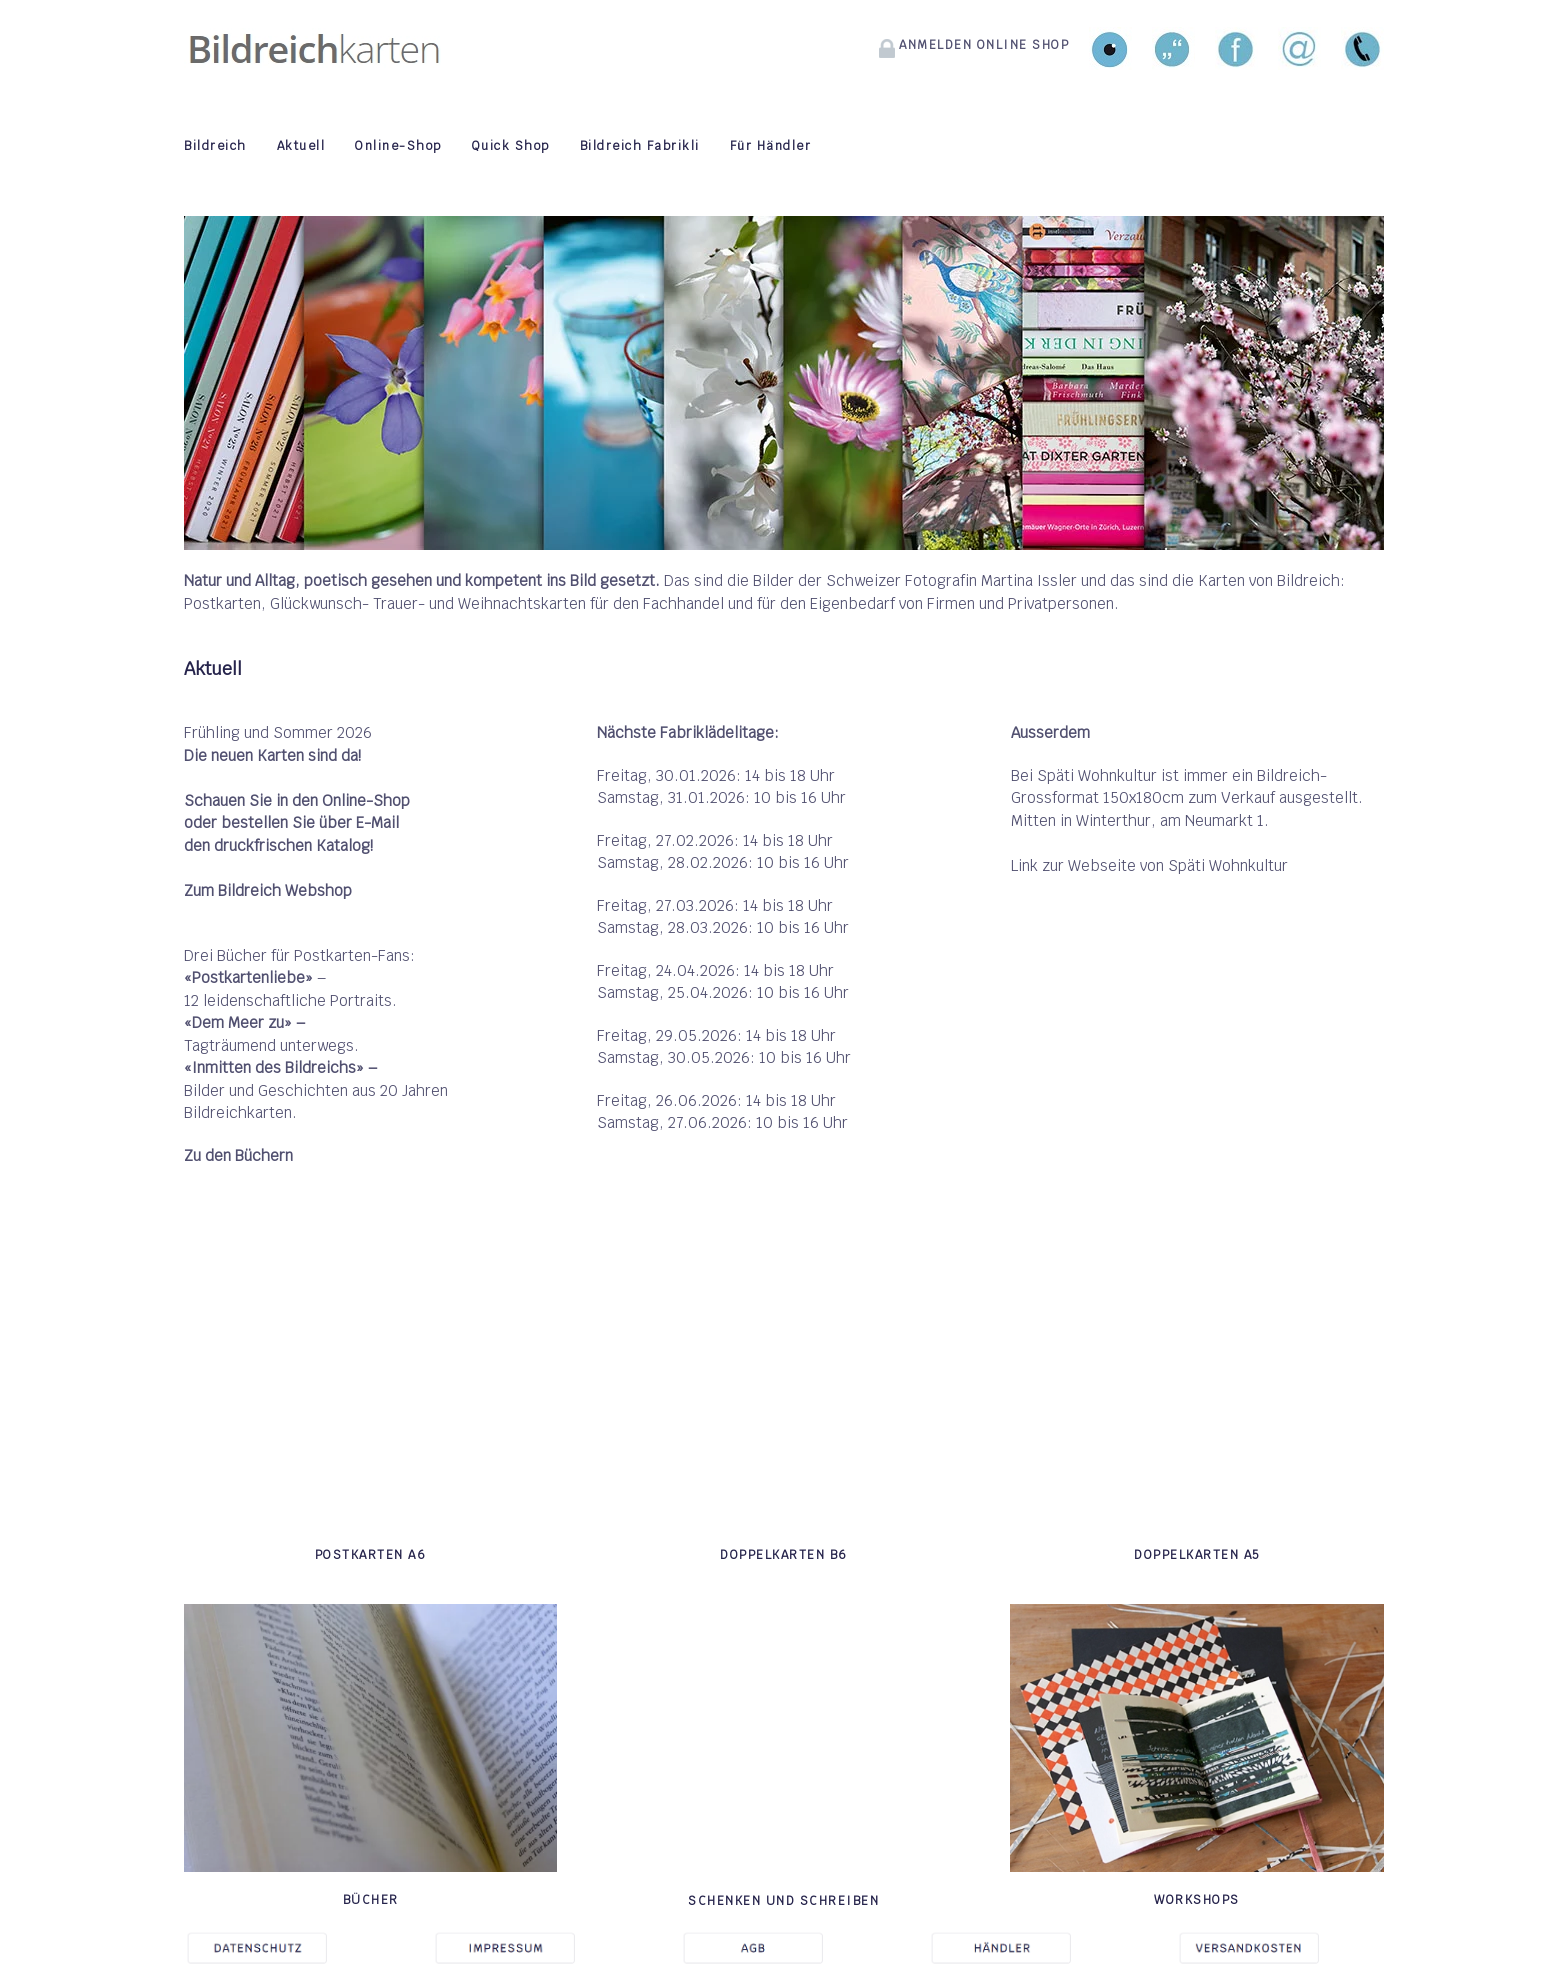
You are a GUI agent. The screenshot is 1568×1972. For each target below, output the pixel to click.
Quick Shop (511, 146)
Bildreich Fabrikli (640, 146)
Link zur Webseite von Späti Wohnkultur (1149, 865)
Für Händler (771, 146)
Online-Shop (398, 146)
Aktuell (301, 146)
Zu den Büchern (238, 1155)
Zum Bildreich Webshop (268, 890)
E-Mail (377, 822)
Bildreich (215, 146)
